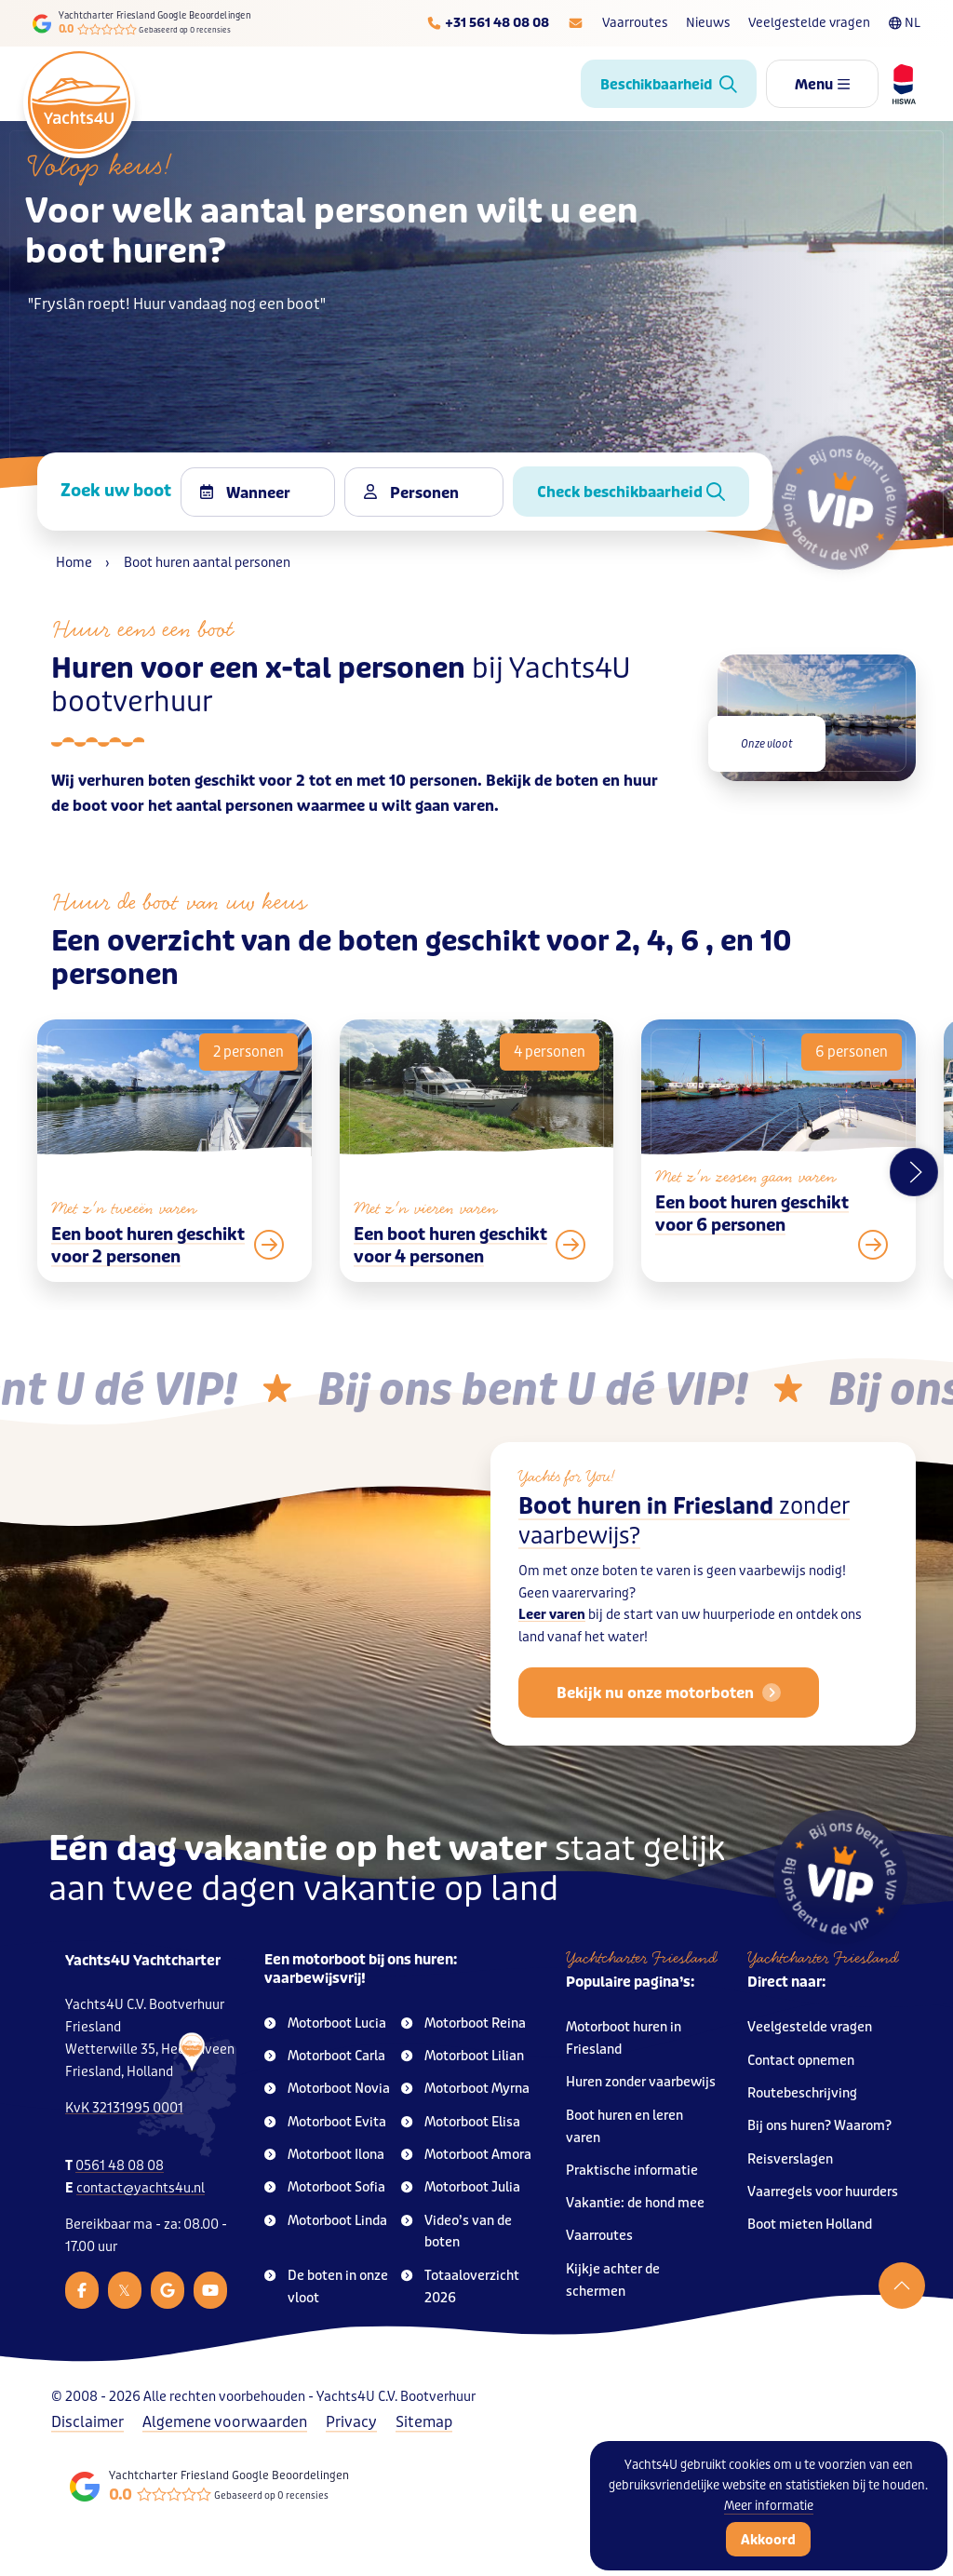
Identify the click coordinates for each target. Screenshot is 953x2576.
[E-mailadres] (575, 23)
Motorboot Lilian (462, 2056)
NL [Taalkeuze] (904, 23)
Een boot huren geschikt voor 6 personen (752, 1254)
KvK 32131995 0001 (124, 2108)
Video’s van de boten (456, 2232)
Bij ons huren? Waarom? (819, 2126)
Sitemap (424, 2422)
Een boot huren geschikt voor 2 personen (148, 1275)
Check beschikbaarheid (631, 492)
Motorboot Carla (324, 2056)
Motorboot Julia (460, 2187)
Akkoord (768, 2539)
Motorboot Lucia (325, 2023)
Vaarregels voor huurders (822, 2192)
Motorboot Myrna (465, 2088)
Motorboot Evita (325, 2122)
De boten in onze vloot (326, 2287)
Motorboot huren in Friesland (623, 2038)
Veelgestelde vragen (809, 23)
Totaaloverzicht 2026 (460, 2287)
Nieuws (708, 23)
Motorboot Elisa (460, 2122)
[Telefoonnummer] (487, 23)
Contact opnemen (800, 2061)
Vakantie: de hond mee (635, 2203)
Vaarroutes (634, 23)
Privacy (351, 2422)
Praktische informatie (632, 2170)
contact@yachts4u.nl (140, 2188)
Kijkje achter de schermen (613, 2280)
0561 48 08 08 (119, 2166)
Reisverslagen (790, 2159)
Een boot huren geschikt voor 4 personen (450, 1286)
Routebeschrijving (802, 2093)
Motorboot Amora (466, 2155)
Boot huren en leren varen (624, 2127)
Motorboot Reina (463, 2023)
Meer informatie (768, 2506)
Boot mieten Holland (809, 2224)
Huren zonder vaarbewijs (641, 2082)
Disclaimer (87, 2422)
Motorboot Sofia (324, 2187)
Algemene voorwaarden (224, 2422)
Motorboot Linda (325, 2221)
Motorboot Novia (327, 2088)
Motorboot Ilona (324, 2155)
